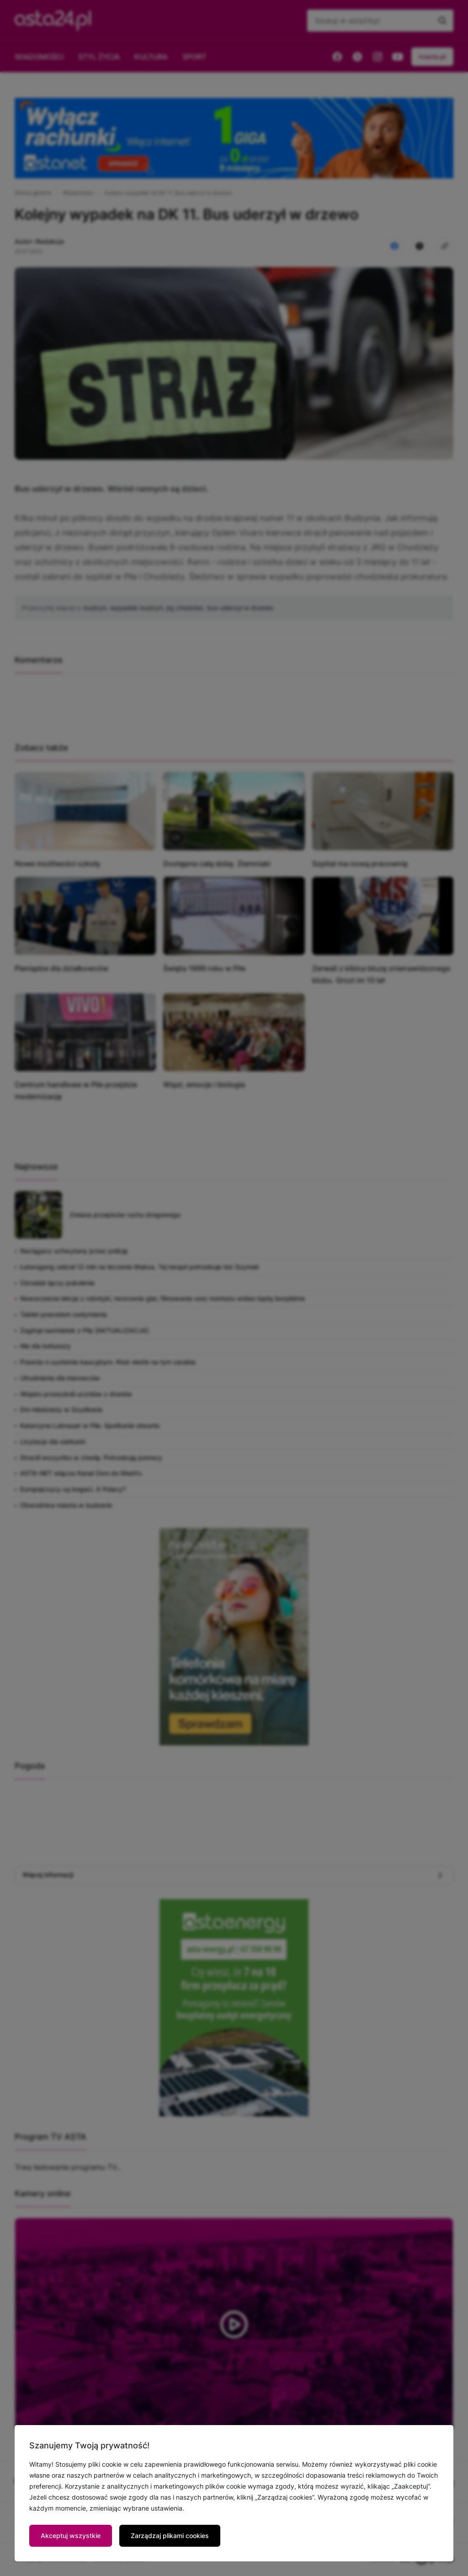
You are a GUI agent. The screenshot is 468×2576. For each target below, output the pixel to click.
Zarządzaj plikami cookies (170, 2535)
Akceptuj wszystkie (71, 2535)
